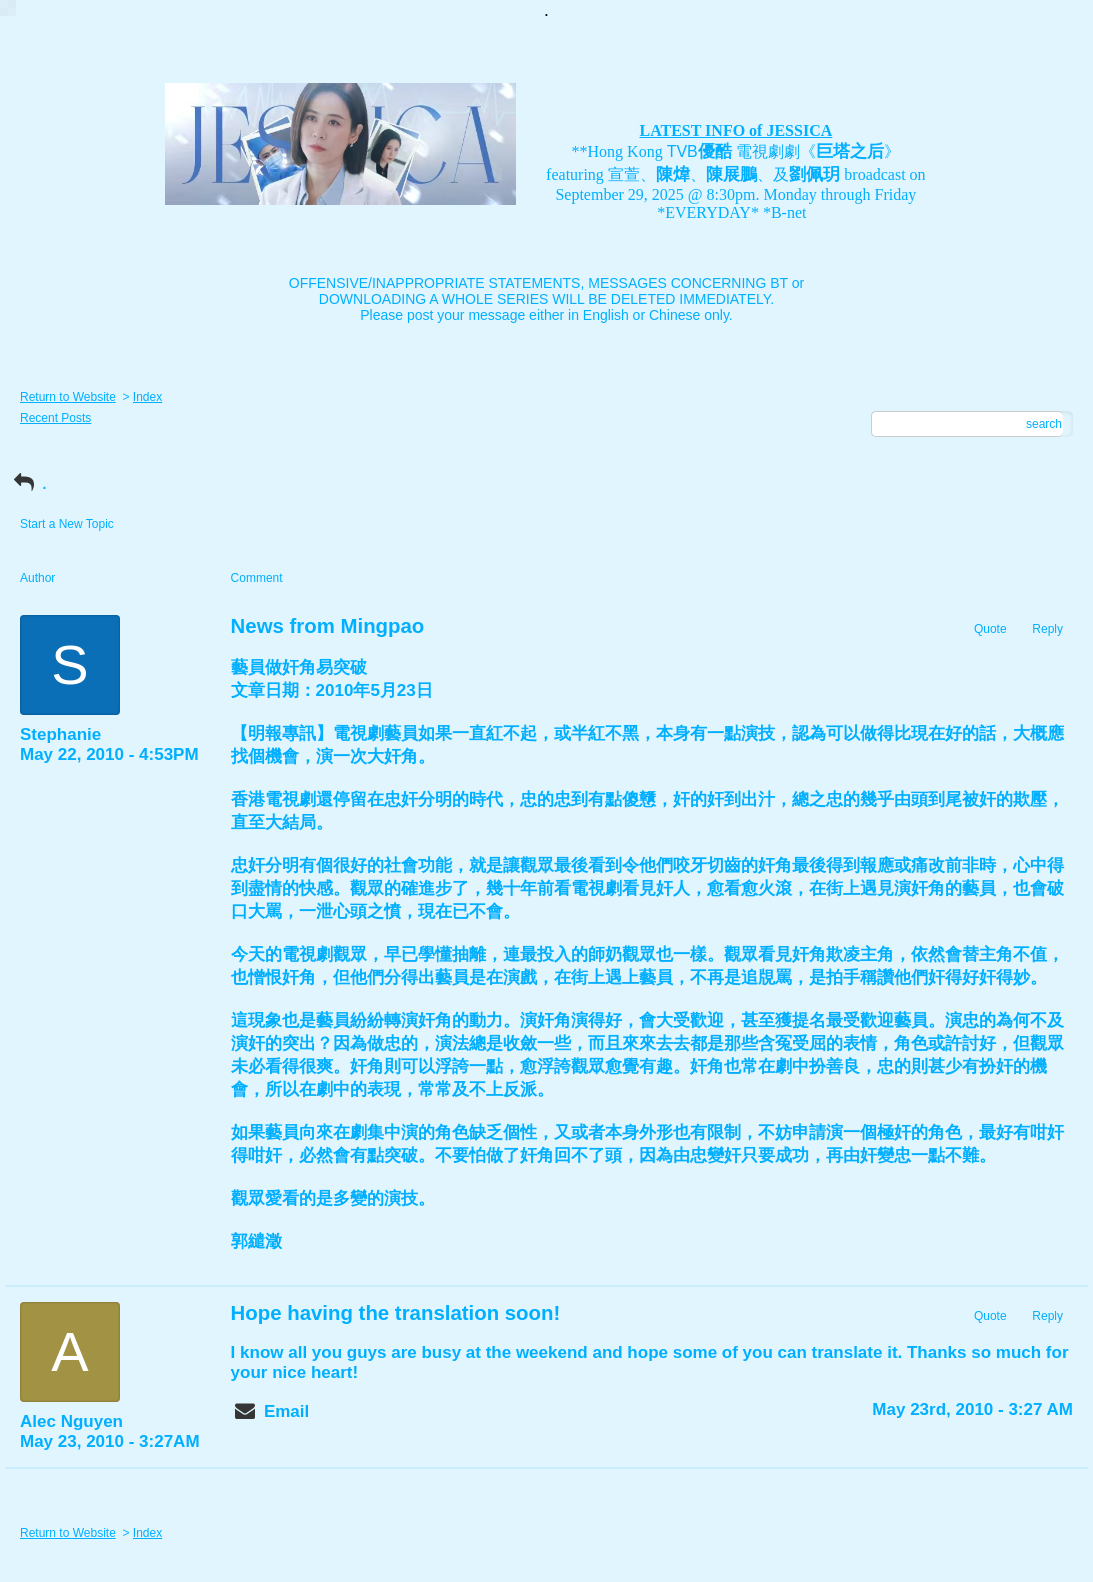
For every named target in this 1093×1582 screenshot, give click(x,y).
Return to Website (68, 397)
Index (147, 397)
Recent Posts (55, 418)
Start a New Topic (67, 524)
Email (286, 1411)
